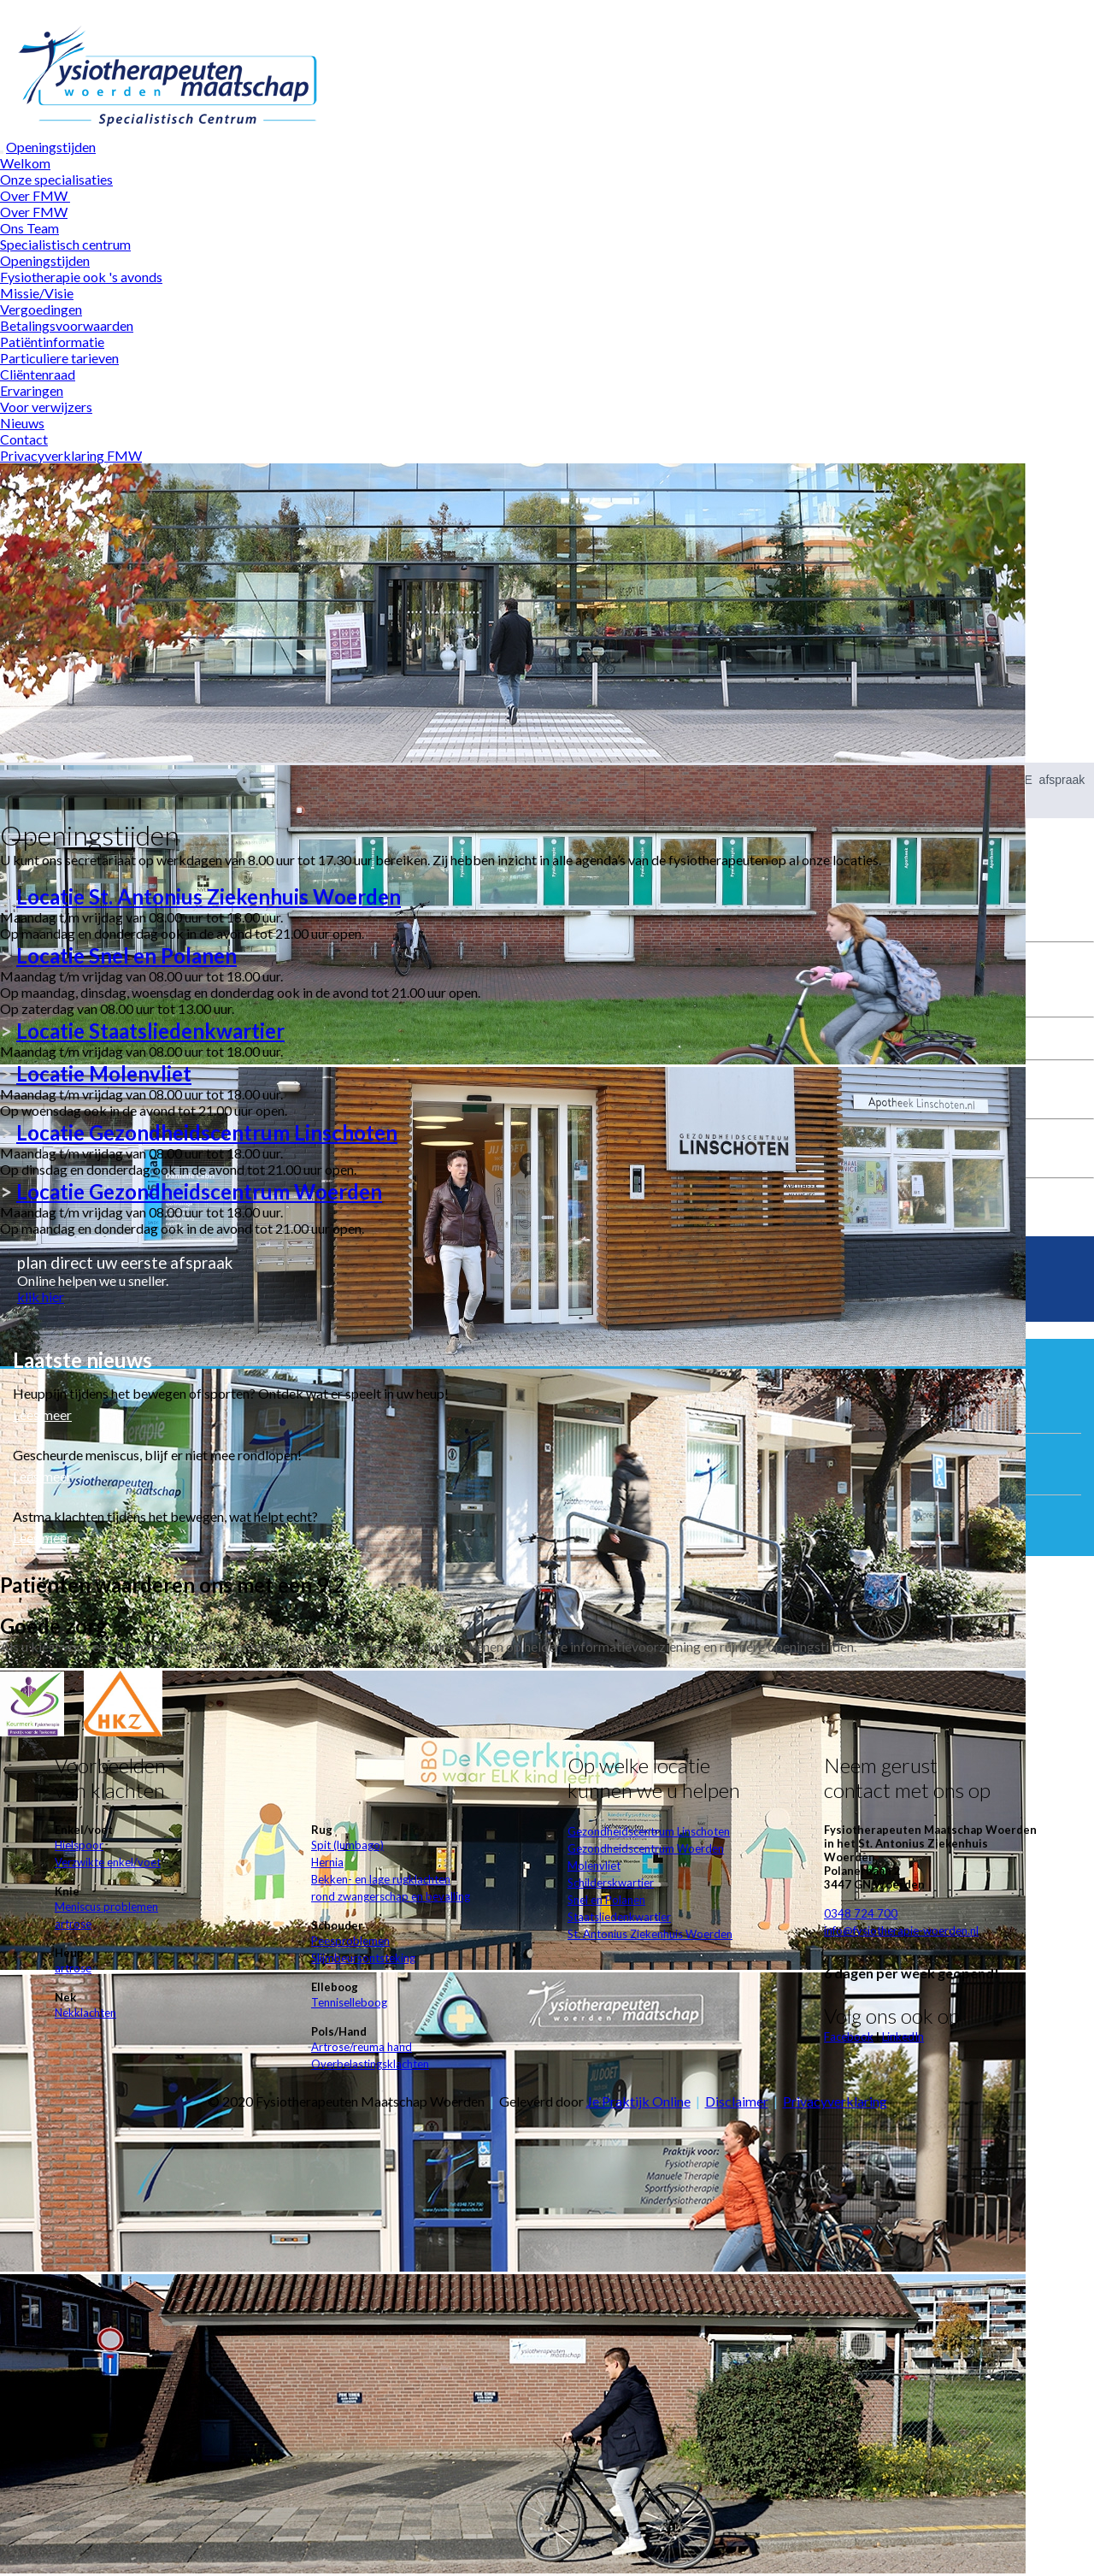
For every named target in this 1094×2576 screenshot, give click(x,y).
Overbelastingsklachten (370, 2064)
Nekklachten (85, 2012)
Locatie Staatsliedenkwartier (150, 1030)
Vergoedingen (41, 309)
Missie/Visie (37, 293)
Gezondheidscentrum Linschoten (649, 1831)
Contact (24, 439)
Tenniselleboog (349, 2002)
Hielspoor (79, 1845)
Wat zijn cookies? (642, 8)
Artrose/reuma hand (361, 2047)
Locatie (208, 896)
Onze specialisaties (56, 179)
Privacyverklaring (835, 2101)
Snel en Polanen (606, 1900)
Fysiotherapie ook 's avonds (81, 276)
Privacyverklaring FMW (71, 455)
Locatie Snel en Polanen (126, 955)
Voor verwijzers (46, 406)
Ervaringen (31, 390)
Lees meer (42, 1414)
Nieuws (22, 423)
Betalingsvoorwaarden (66, 325)
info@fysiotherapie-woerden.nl (901, 1930)
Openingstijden (51, 147)
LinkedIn (903, 2036)
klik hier (40, 1296)
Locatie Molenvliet (103, 1073)
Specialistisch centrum (65, 244)
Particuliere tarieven (59, 358)
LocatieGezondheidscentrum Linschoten (206, 1132)
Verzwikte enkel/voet (108, 1862)
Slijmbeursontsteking (363, 1958)
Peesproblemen (350, 1941)
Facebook (848, 2036)
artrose (73, 1924)
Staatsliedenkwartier (619, 1917)
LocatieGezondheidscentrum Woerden (199, 1191)
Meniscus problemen (106, 1906)
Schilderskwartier (611, 1882)
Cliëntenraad (37, 374)
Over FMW (35, 195)
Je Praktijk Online (638, 2101)
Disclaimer (736, 2101)
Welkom (25, 163)
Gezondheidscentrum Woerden (646, 1848)
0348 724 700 (860, 1913)
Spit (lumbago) (347, 1845)
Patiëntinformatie (52, 341)
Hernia (327, 1862)
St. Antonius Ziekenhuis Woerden (650, 1934)
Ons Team (29, 228)
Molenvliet (594, 1865)
